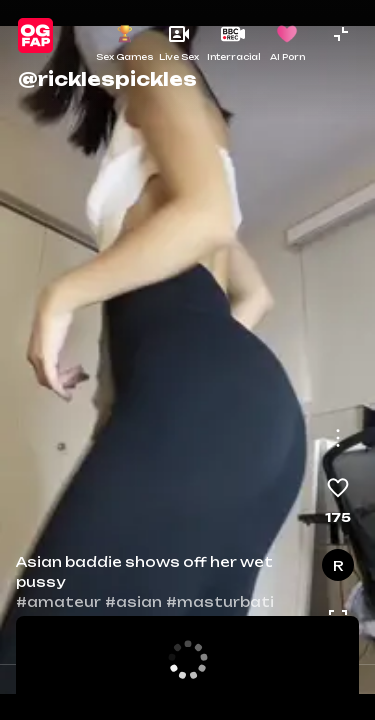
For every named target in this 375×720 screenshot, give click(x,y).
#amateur (58, 602)
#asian (133, 602)
